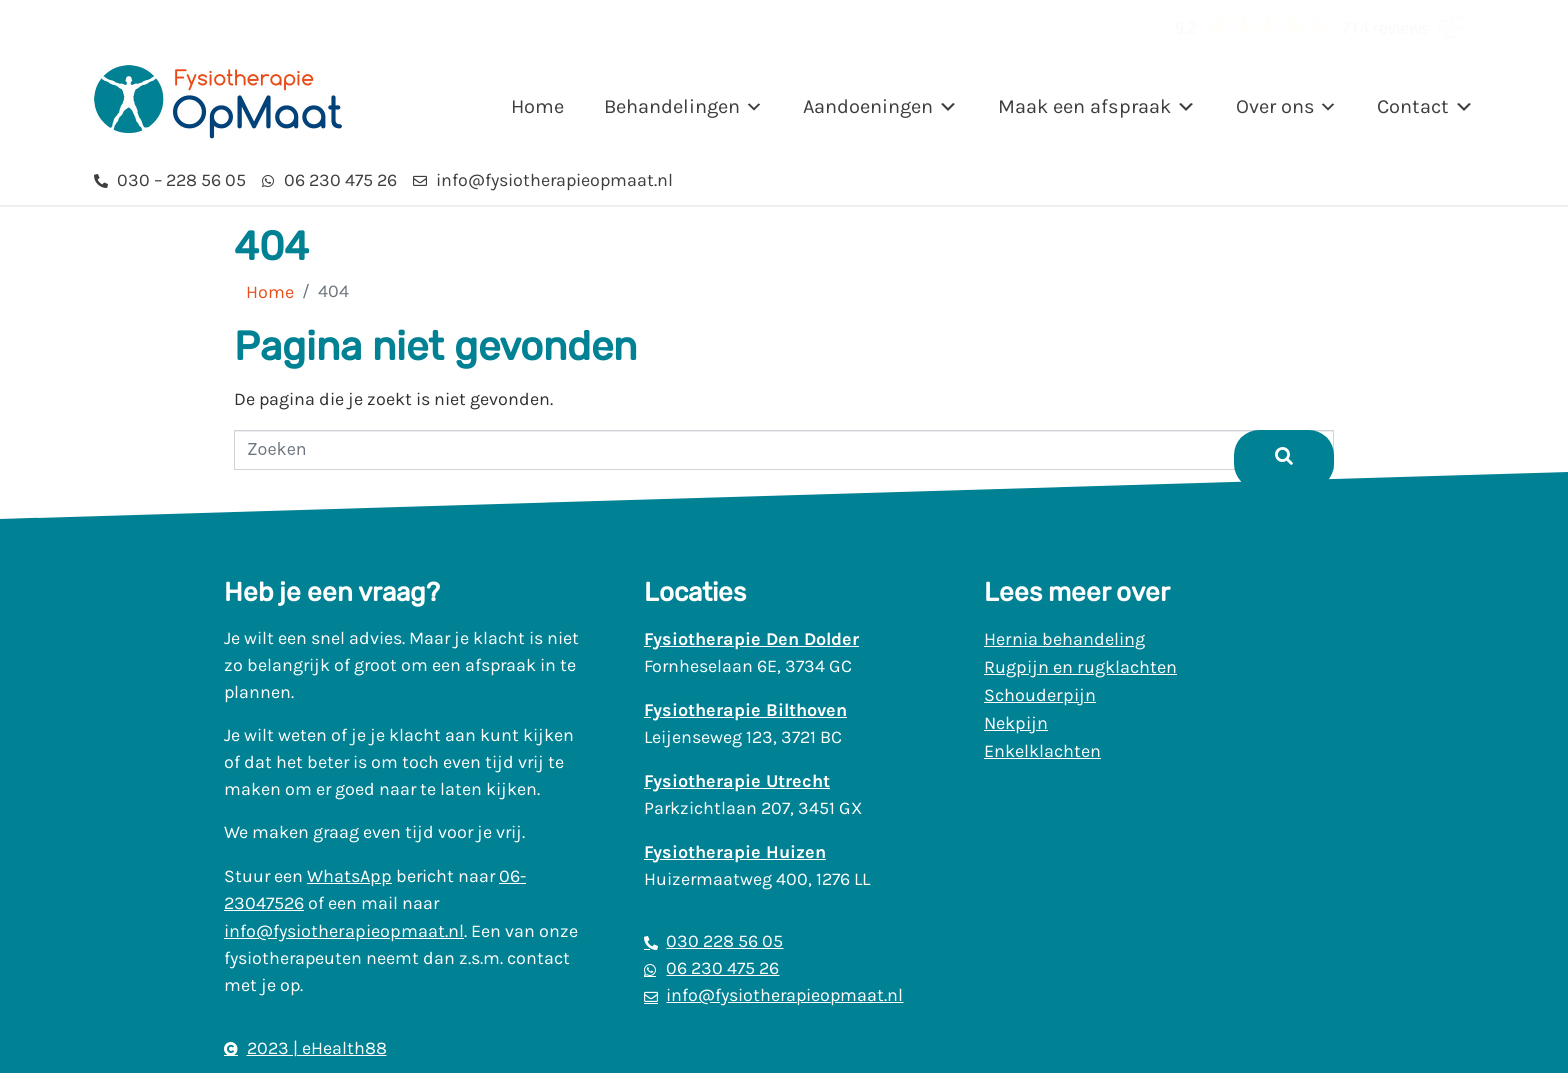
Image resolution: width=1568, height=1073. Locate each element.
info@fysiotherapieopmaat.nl (344, 931)
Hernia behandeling (1064, 639)
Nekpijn (1016, 723)
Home (537, 106)
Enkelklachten (1042, 751)
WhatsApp (349, 876)
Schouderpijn (1040, 695)
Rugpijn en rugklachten (1080, 667)
